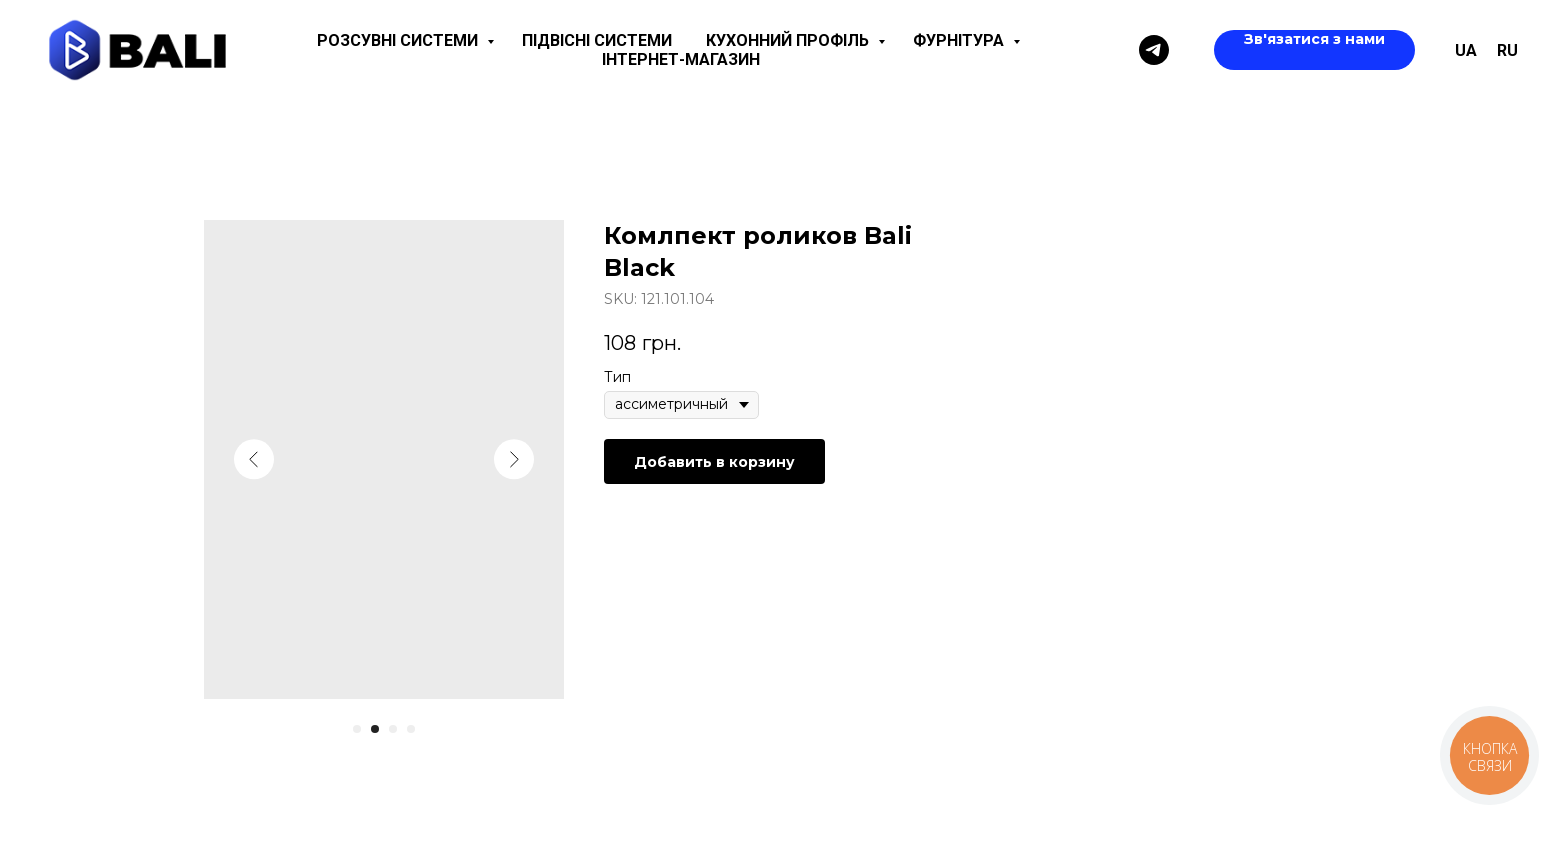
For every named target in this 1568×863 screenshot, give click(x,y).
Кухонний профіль (789, 40)
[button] (1314, 50)
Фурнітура (960, 40)
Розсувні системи (399, 40)
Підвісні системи (597, 40)
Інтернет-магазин (681, 59)
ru (1507, 50)
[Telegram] (1154, 50)
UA (1466, 50)
